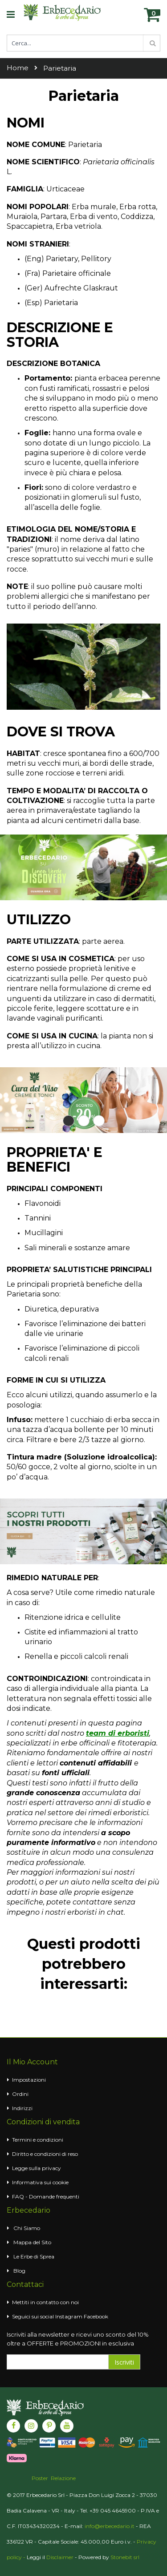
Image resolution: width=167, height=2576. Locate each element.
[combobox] (83, 43)
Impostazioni (29, 2079)
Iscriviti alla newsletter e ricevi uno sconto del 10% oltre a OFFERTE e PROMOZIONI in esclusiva (78, 2339)
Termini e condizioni (37, 2139)
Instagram (68, 2316)
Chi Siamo (26, 2228)
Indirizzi (22, 2108)
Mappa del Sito (32, 2242)
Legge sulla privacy (36, 2168)
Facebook (96, 2316)
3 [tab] (99, 1120)
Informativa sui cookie (40, 2182)
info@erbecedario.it (109, 2526)
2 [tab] (84, 1120)
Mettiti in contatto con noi (45, 2302)
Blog (19, 2270)
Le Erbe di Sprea (33, 2256)
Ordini (20, 2094)
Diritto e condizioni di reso (45, 2154)
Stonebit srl (124, 2557)
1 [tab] (68, 1120)
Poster (40, 2478)
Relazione (63, 2478)
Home (18, 68)
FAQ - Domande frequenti (45, 2196)
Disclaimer (59, 2557)
